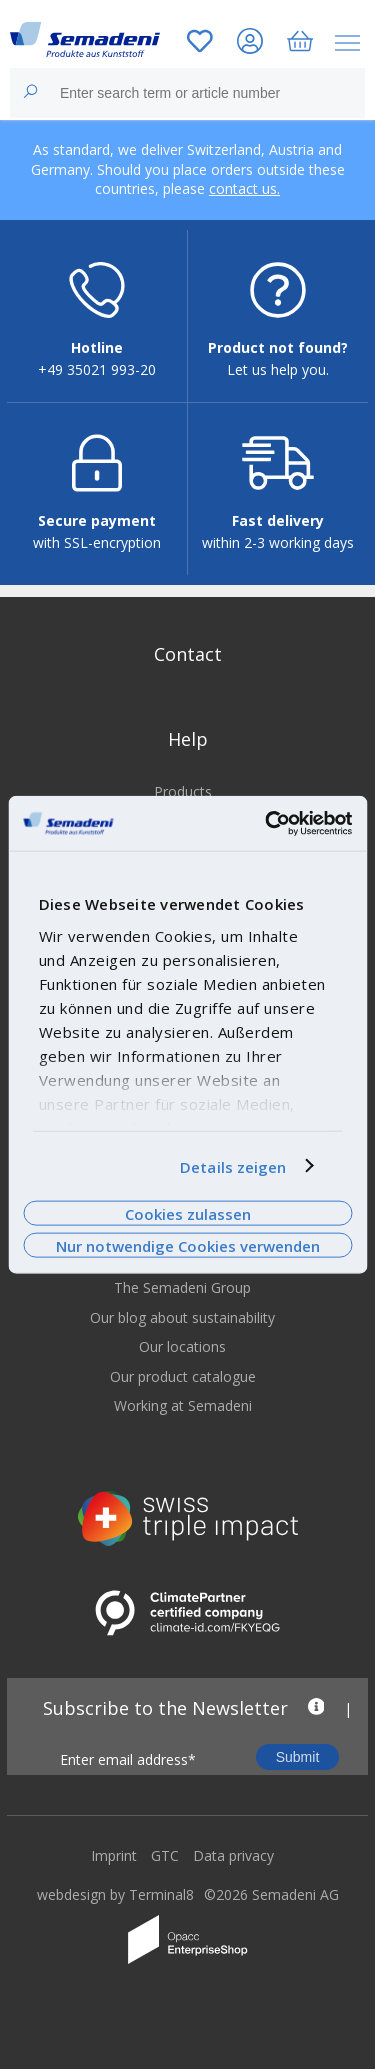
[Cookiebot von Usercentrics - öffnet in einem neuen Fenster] (267, 823)
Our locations (182, 1346)
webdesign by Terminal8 (115, 1894)
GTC (165, 1855)
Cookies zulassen (188, 1213)
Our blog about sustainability (182, 1317)
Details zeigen (233, 1166)
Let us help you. (278, 369)
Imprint (114, 1855)
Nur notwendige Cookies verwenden (188, 1246)
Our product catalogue (183, 1376)
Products (183, 791)
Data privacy (233, 1855)
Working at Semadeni (183, 1405)
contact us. (244, 188)
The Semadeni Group (182, 1287)
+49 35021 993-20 (97, 369)
